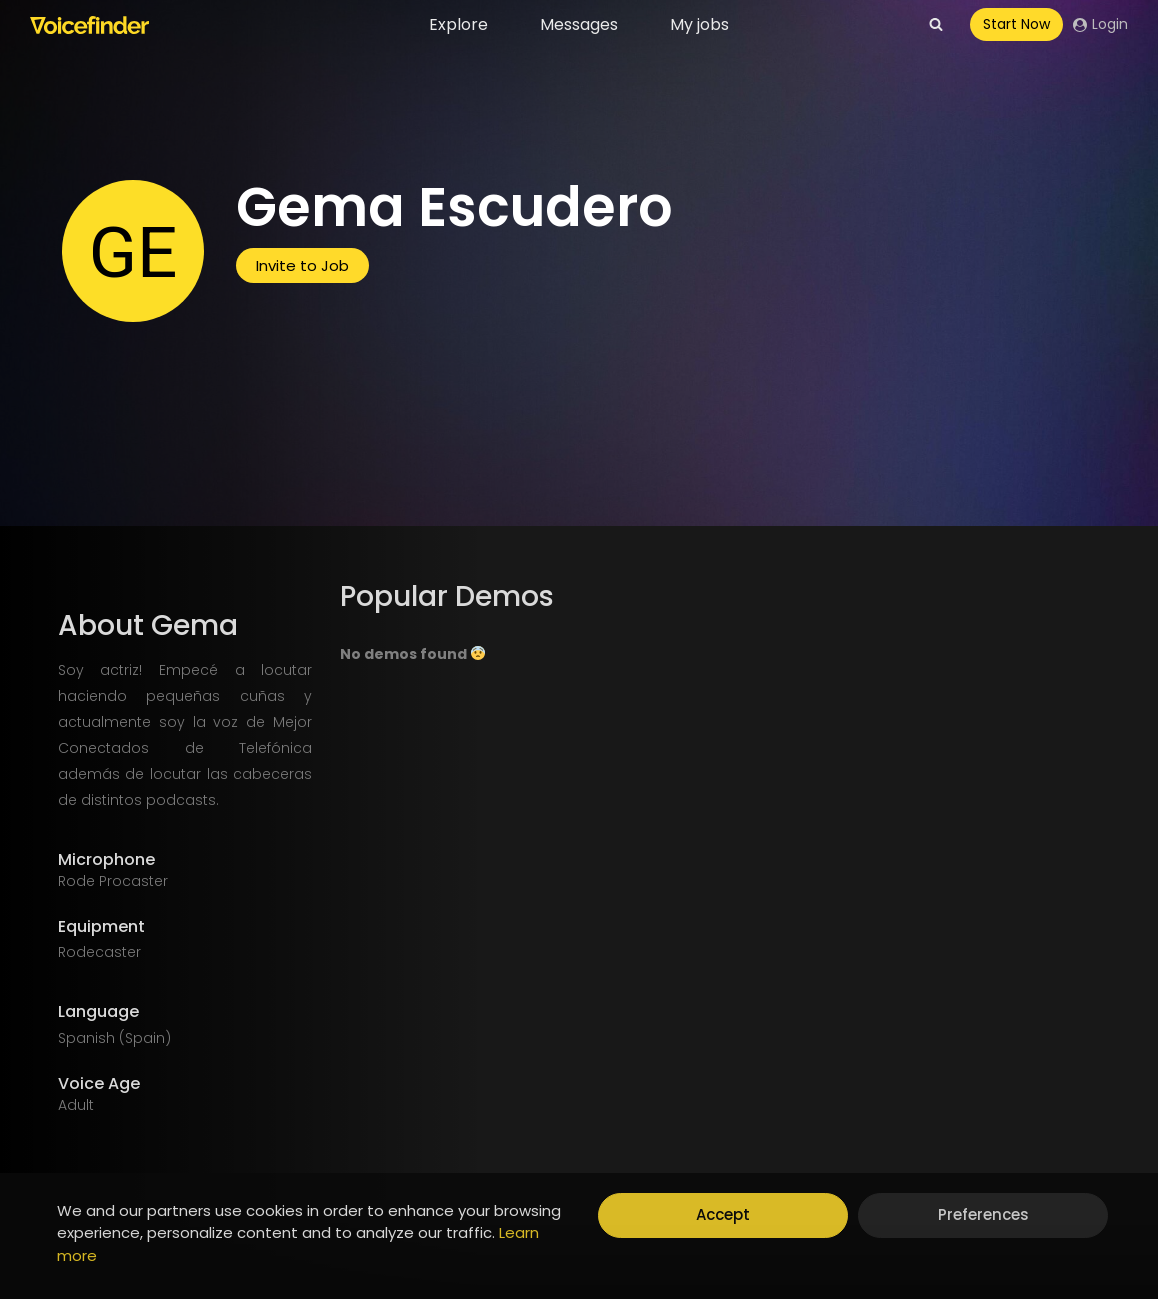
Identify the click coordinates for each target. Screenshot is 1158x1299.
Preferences (983, 1214)
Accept (723, 1214)
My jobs (699, 24)
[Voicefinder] (89, 25)
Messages (579, 24)
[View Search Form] (936, 25)
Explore (458, 24)
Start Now (1016, 24)
